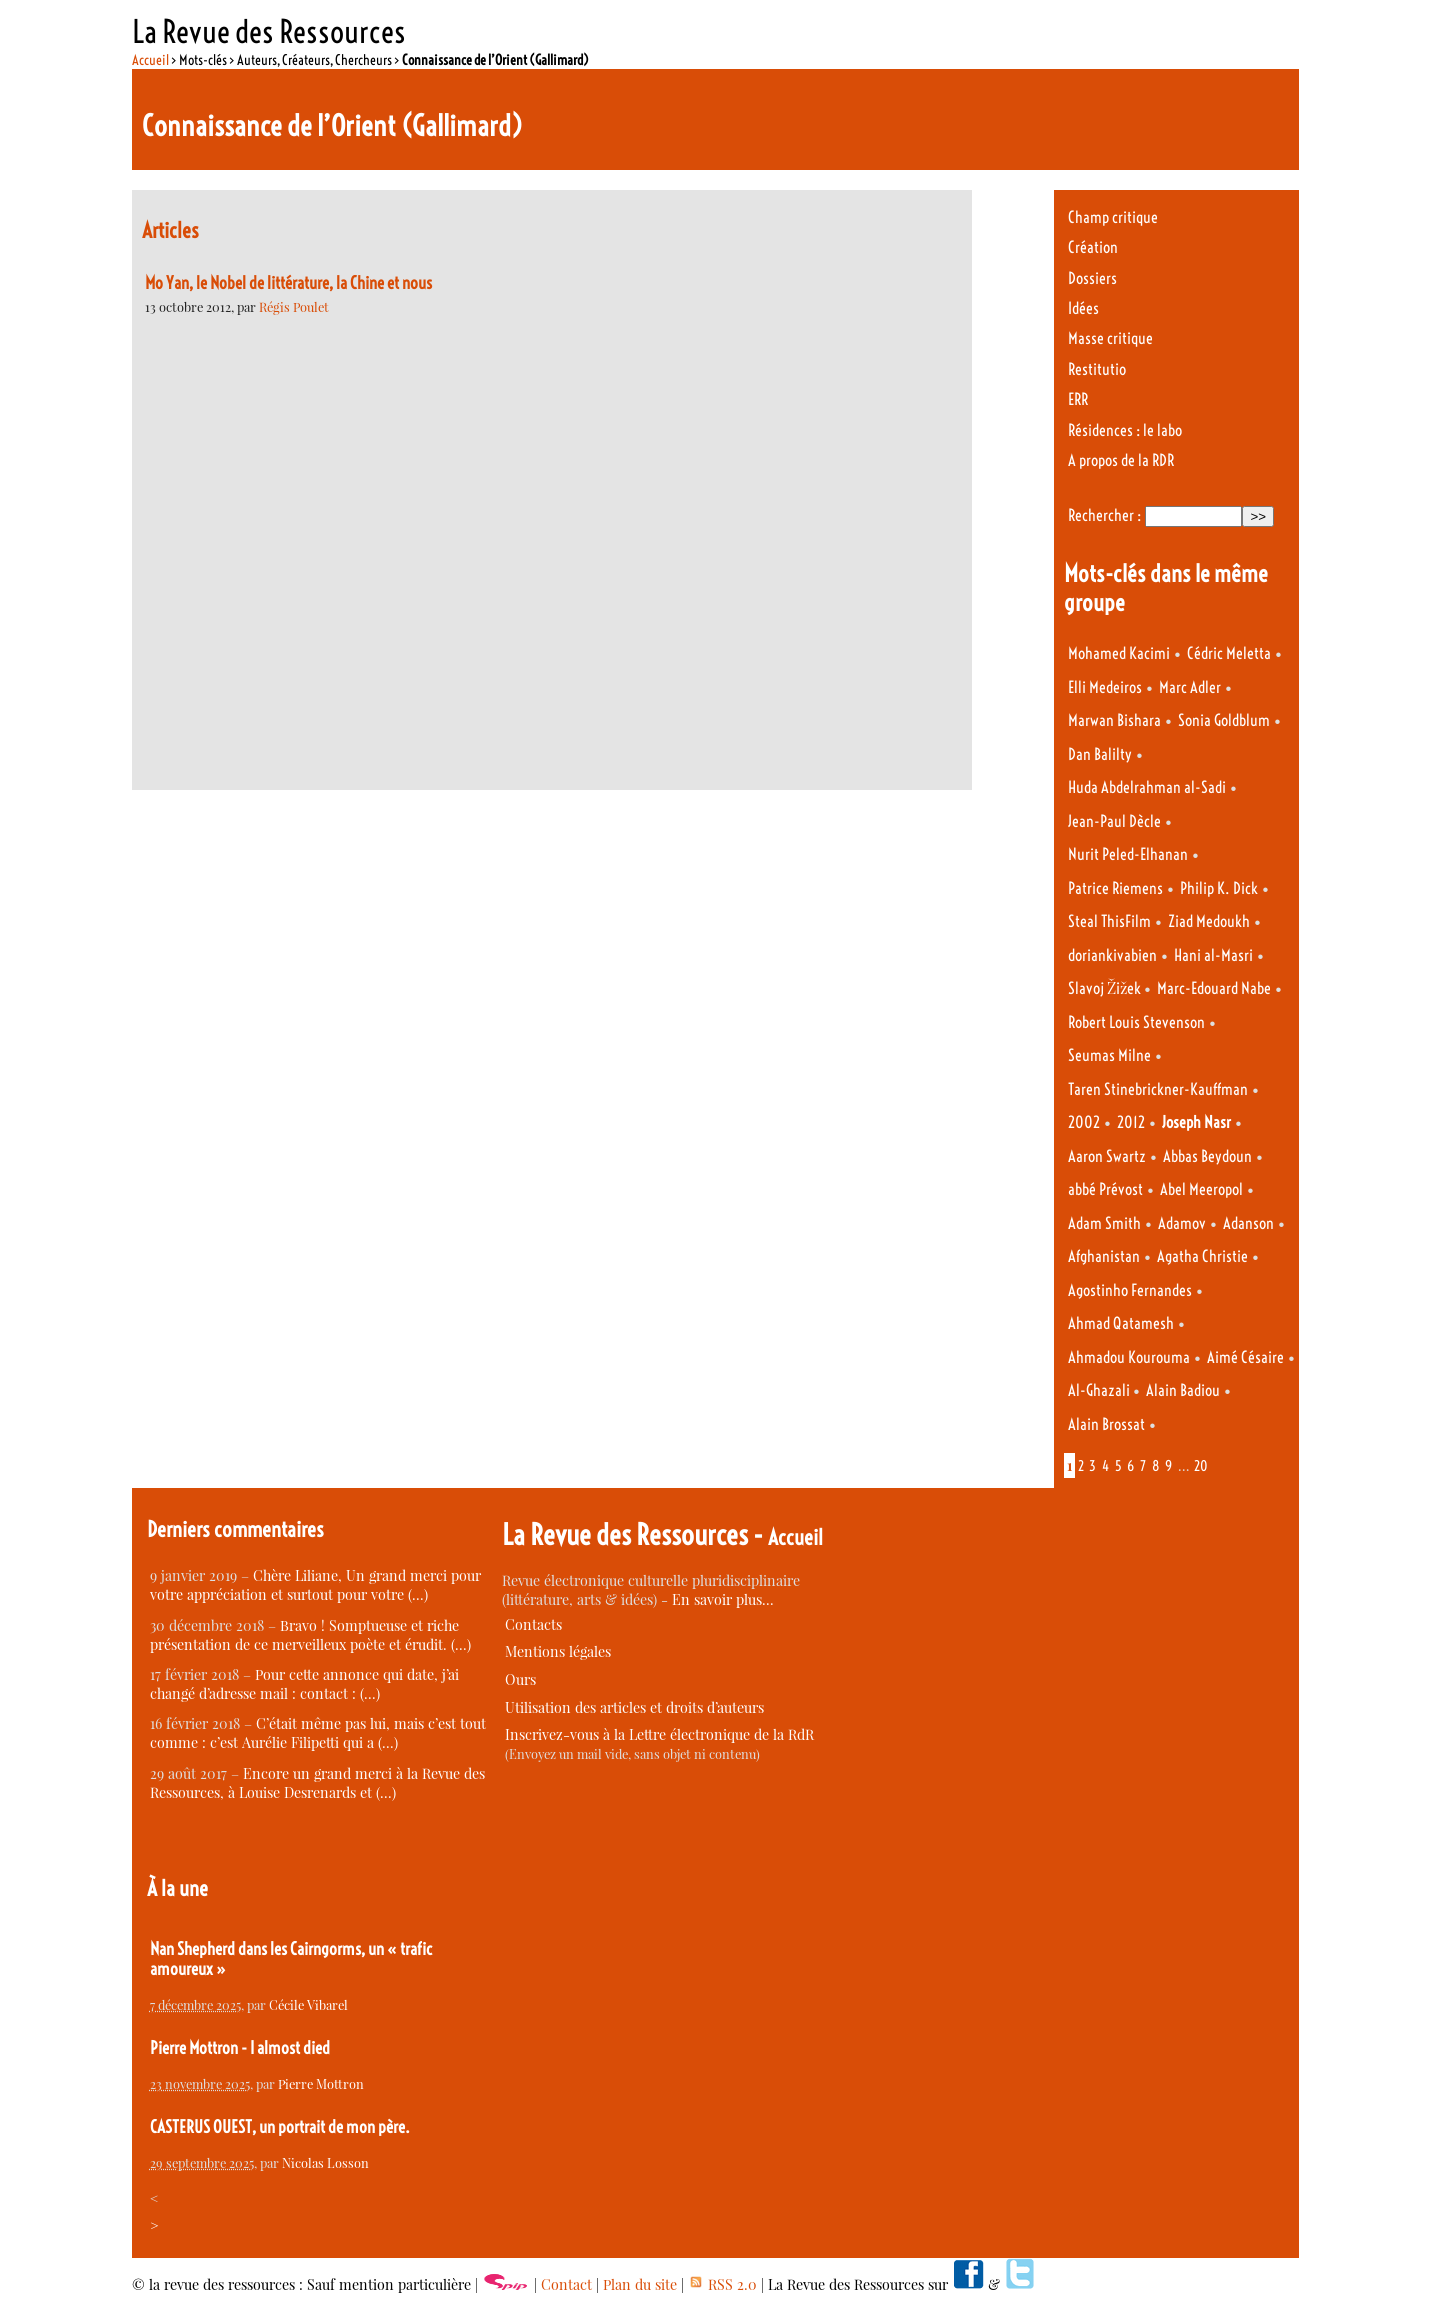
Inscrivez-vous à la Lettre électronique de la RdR (659, 1734)
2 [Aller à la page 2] (1081, 1466)
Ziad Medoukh (1209, 921)
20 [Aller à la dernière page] (1201, 1466)
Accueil (150, 60)
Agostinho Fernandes (1130, 1290)
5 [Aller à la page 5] (1118, 1466)
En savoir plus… (723, 1599)
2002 (1084, 1122)
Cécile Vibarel (308, 2004)
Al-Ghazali (1100, 1390)
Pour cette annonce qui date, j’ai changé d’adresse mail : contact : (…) (304, 1684)
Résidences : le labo (1125, 430)
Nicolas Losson (325, 2162)
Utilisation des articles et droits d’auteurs (634, 1707)
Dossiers (1092, 278)
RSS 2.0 (722, 2284)
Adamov (1182, 1223)
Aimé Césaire (1245, 1357)
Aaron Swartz (1107, 1156)
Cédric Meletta (1229, 653)
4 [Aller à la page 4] (1105, 1466)
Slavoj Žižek (1106, 988)
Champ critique (1113, 217)
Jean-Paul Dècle (1114, 821)
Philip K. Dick (1219, 888)
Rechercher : (1104, 515)
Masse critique (1110, 338)
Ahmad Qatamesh (1121, 1323)
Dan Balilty (1100, 754)
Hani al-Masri (1213, 955)
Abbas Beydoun (1207, 1156)
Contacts (533, 1624)
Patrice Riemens (1115, 888)
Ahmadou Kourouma (1129, 1357)
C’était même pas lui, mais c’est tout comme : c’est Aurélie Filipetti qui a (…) (318, 1733)
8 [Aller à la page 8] (1156, 1466)
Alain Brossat (1106, 1424)
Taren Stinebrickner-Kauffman (1158, 1089)
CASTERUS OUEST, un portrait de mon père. (280, 2127)
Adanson (1248, 1223)
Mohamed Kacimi (1119, 653)
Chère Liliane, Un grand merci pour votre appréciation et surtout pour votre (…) (315, 1585)
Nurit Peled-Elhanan (1128, 854)
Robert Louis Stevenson (1136, 1022)
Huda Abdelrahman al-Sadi (1147, 787)
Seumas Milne (1109, 1055)
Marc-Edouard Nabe (1214, 988)
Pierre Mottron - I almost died (240, 2048)
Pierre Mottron (321, 2083)
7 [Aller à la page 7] (1143, 1466)
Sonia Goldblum (1224, 720)
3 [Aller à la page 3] (1092, 1466)
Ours (520, 1679)
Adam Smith (1104, 1223)
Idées (1083, 308)
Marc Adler (1190, 687)
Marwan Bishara (1114, 720)
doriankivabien (1112, 955)
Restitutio (1097, 369)
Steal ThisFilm (1109, 921)
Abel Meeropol (1201, 1189)
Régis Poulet (294, 306)
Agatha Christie (1202, 1256)
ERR (1078, 399)
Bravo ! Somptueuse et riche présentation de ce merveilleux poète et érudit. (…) (310, 1635)
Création (1093, 247)
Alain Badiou (1183, 1390)
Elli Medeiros (1105, 687)
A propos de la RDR (1121, 460)
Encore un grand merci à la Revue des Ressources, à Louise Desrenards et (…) (317, 1783)
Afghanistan (1104, 1256)
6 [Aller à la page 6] (1130, 1466)
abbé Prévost (1105, 1189)
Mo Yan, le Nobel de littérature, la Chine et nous (288, 283)
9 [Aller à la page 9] (1168, 1466)
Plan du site (640, 2284)
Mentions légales (558, 1651)
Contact (566, 2284)
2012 (1131, 1122)
